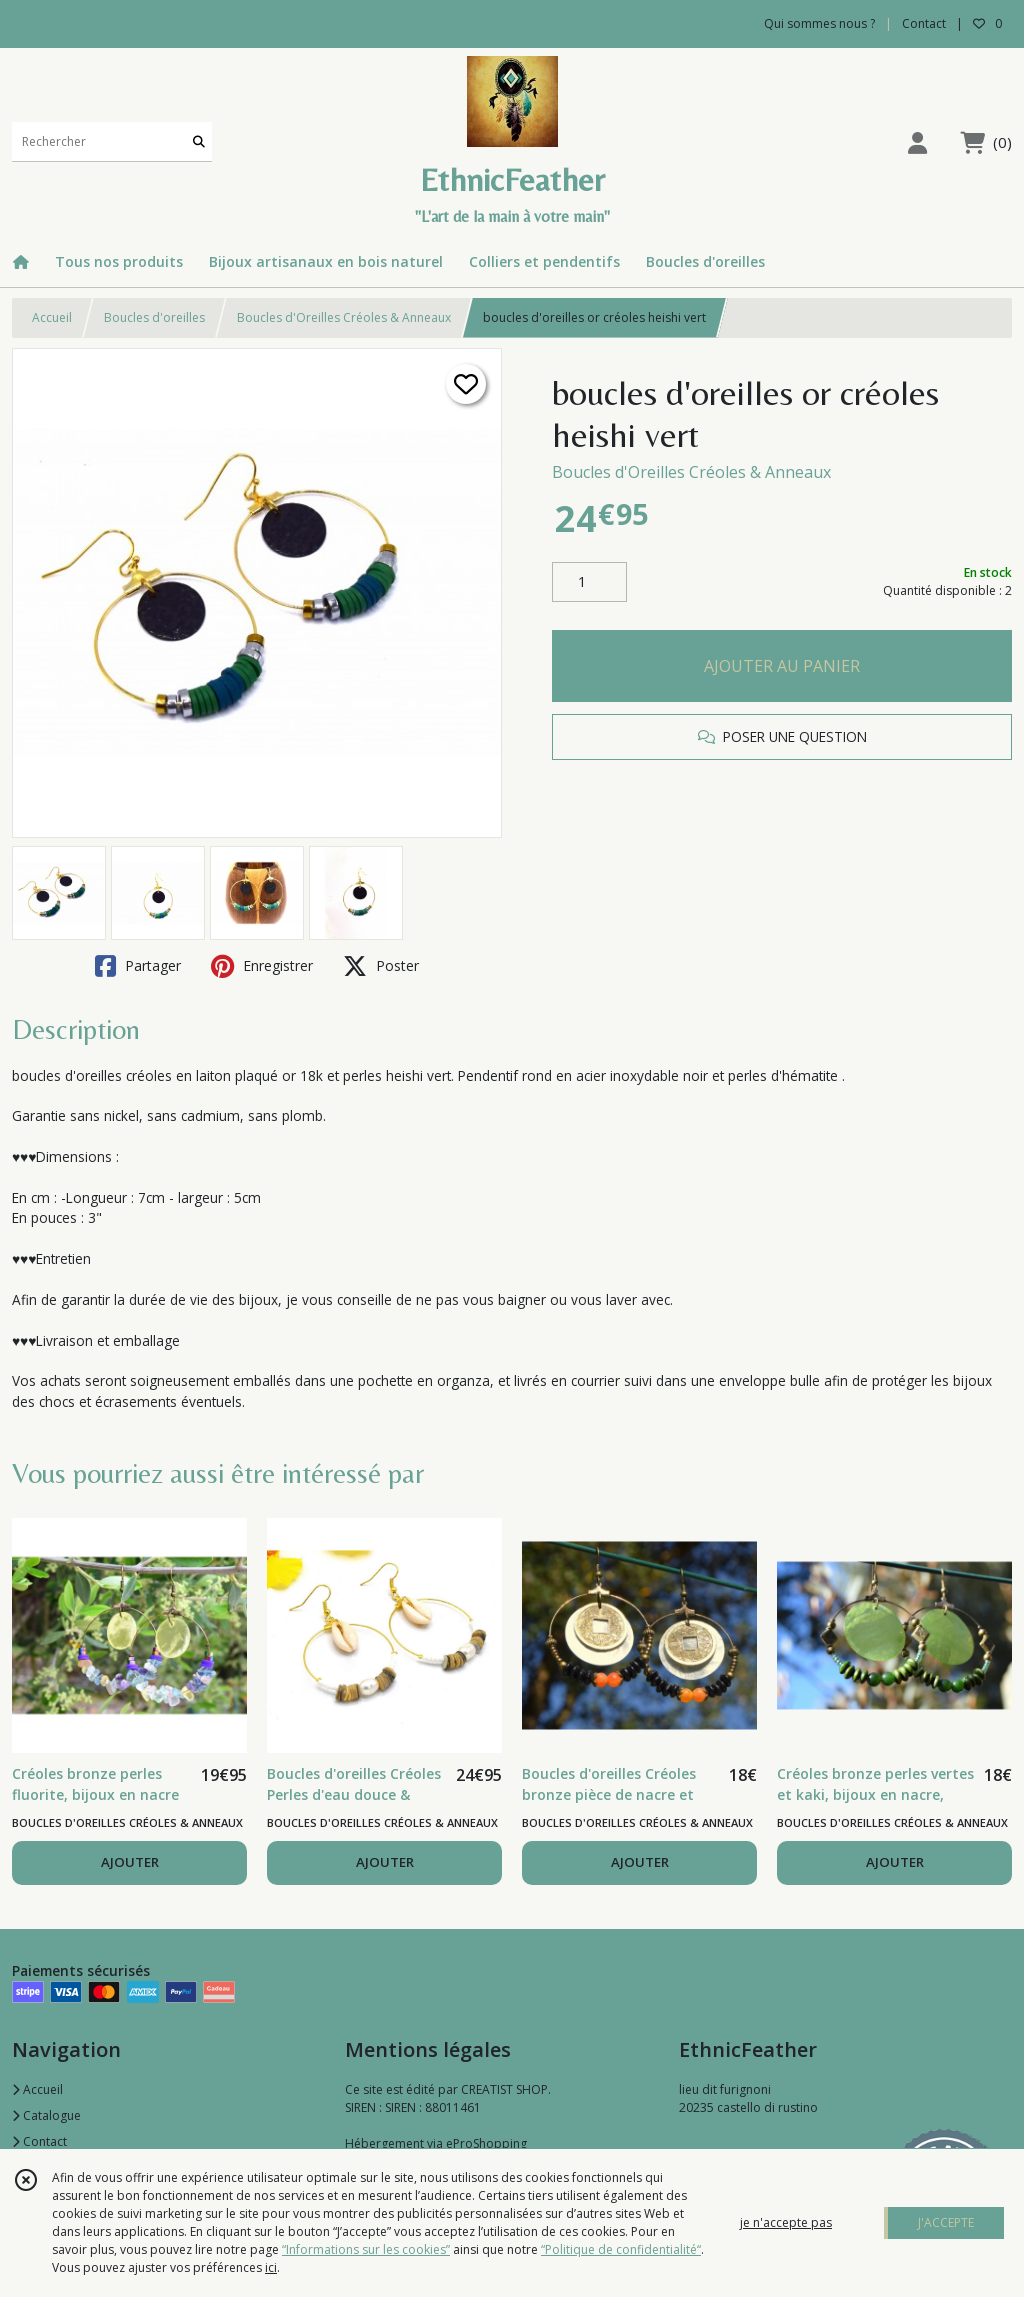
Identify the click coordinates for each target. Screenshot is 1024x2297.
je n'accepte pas (786, 2222)
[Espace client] (917, 142)
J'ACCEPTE (946, 2222)
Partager (138, 966)
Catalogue (46, 2115)
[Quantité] (589, 582)
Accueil (52, 317)
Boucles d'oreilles (154, 317)
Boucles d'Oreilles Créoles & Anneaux (344, 317)
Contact (924, 23)
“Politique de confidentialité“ (621, 2249)
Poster (381, 966)
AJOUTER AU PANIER (782, 666)
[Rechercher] (199, 141)
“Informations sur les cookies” (366, 2249)
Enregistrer (262, 966)
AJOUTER (130, 1862)
